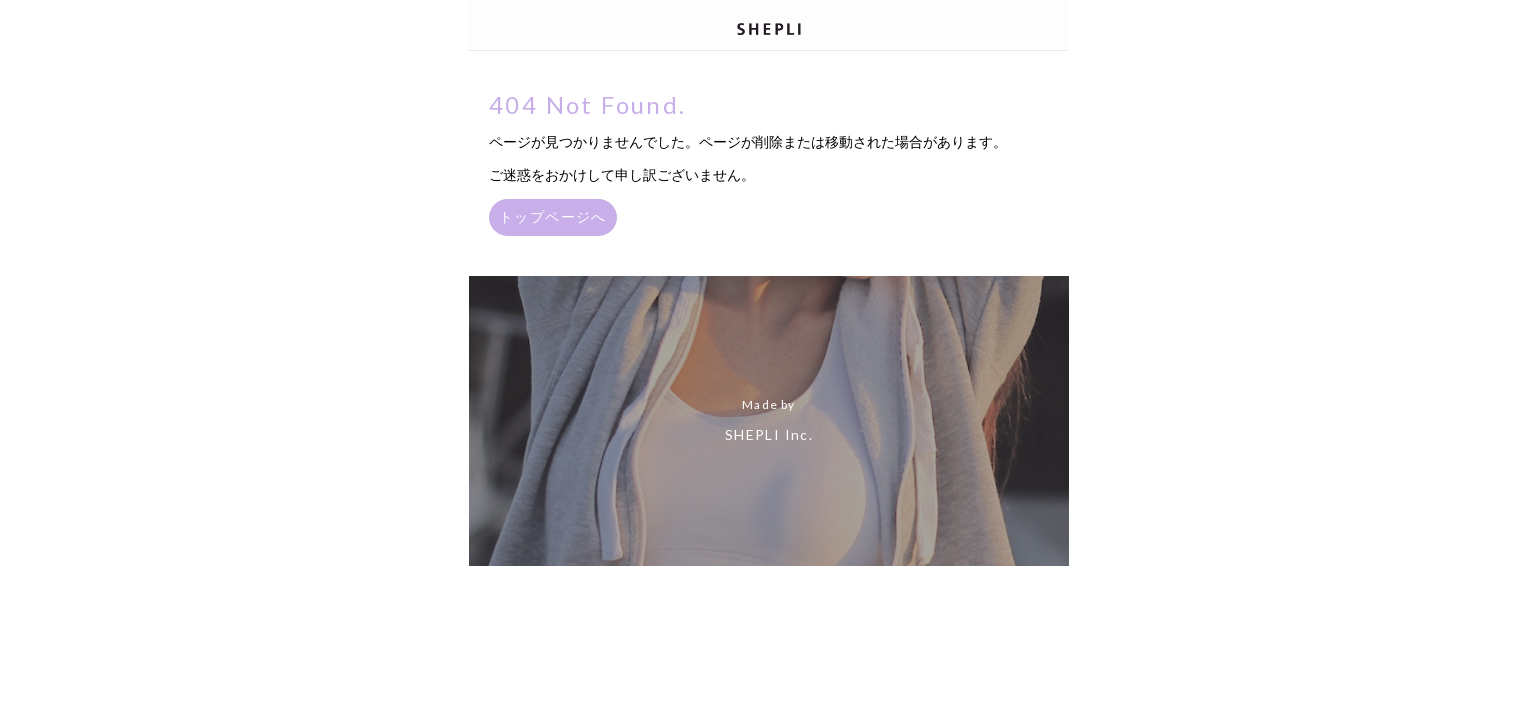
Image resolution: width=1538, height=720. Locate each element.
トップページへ (553, 216)
